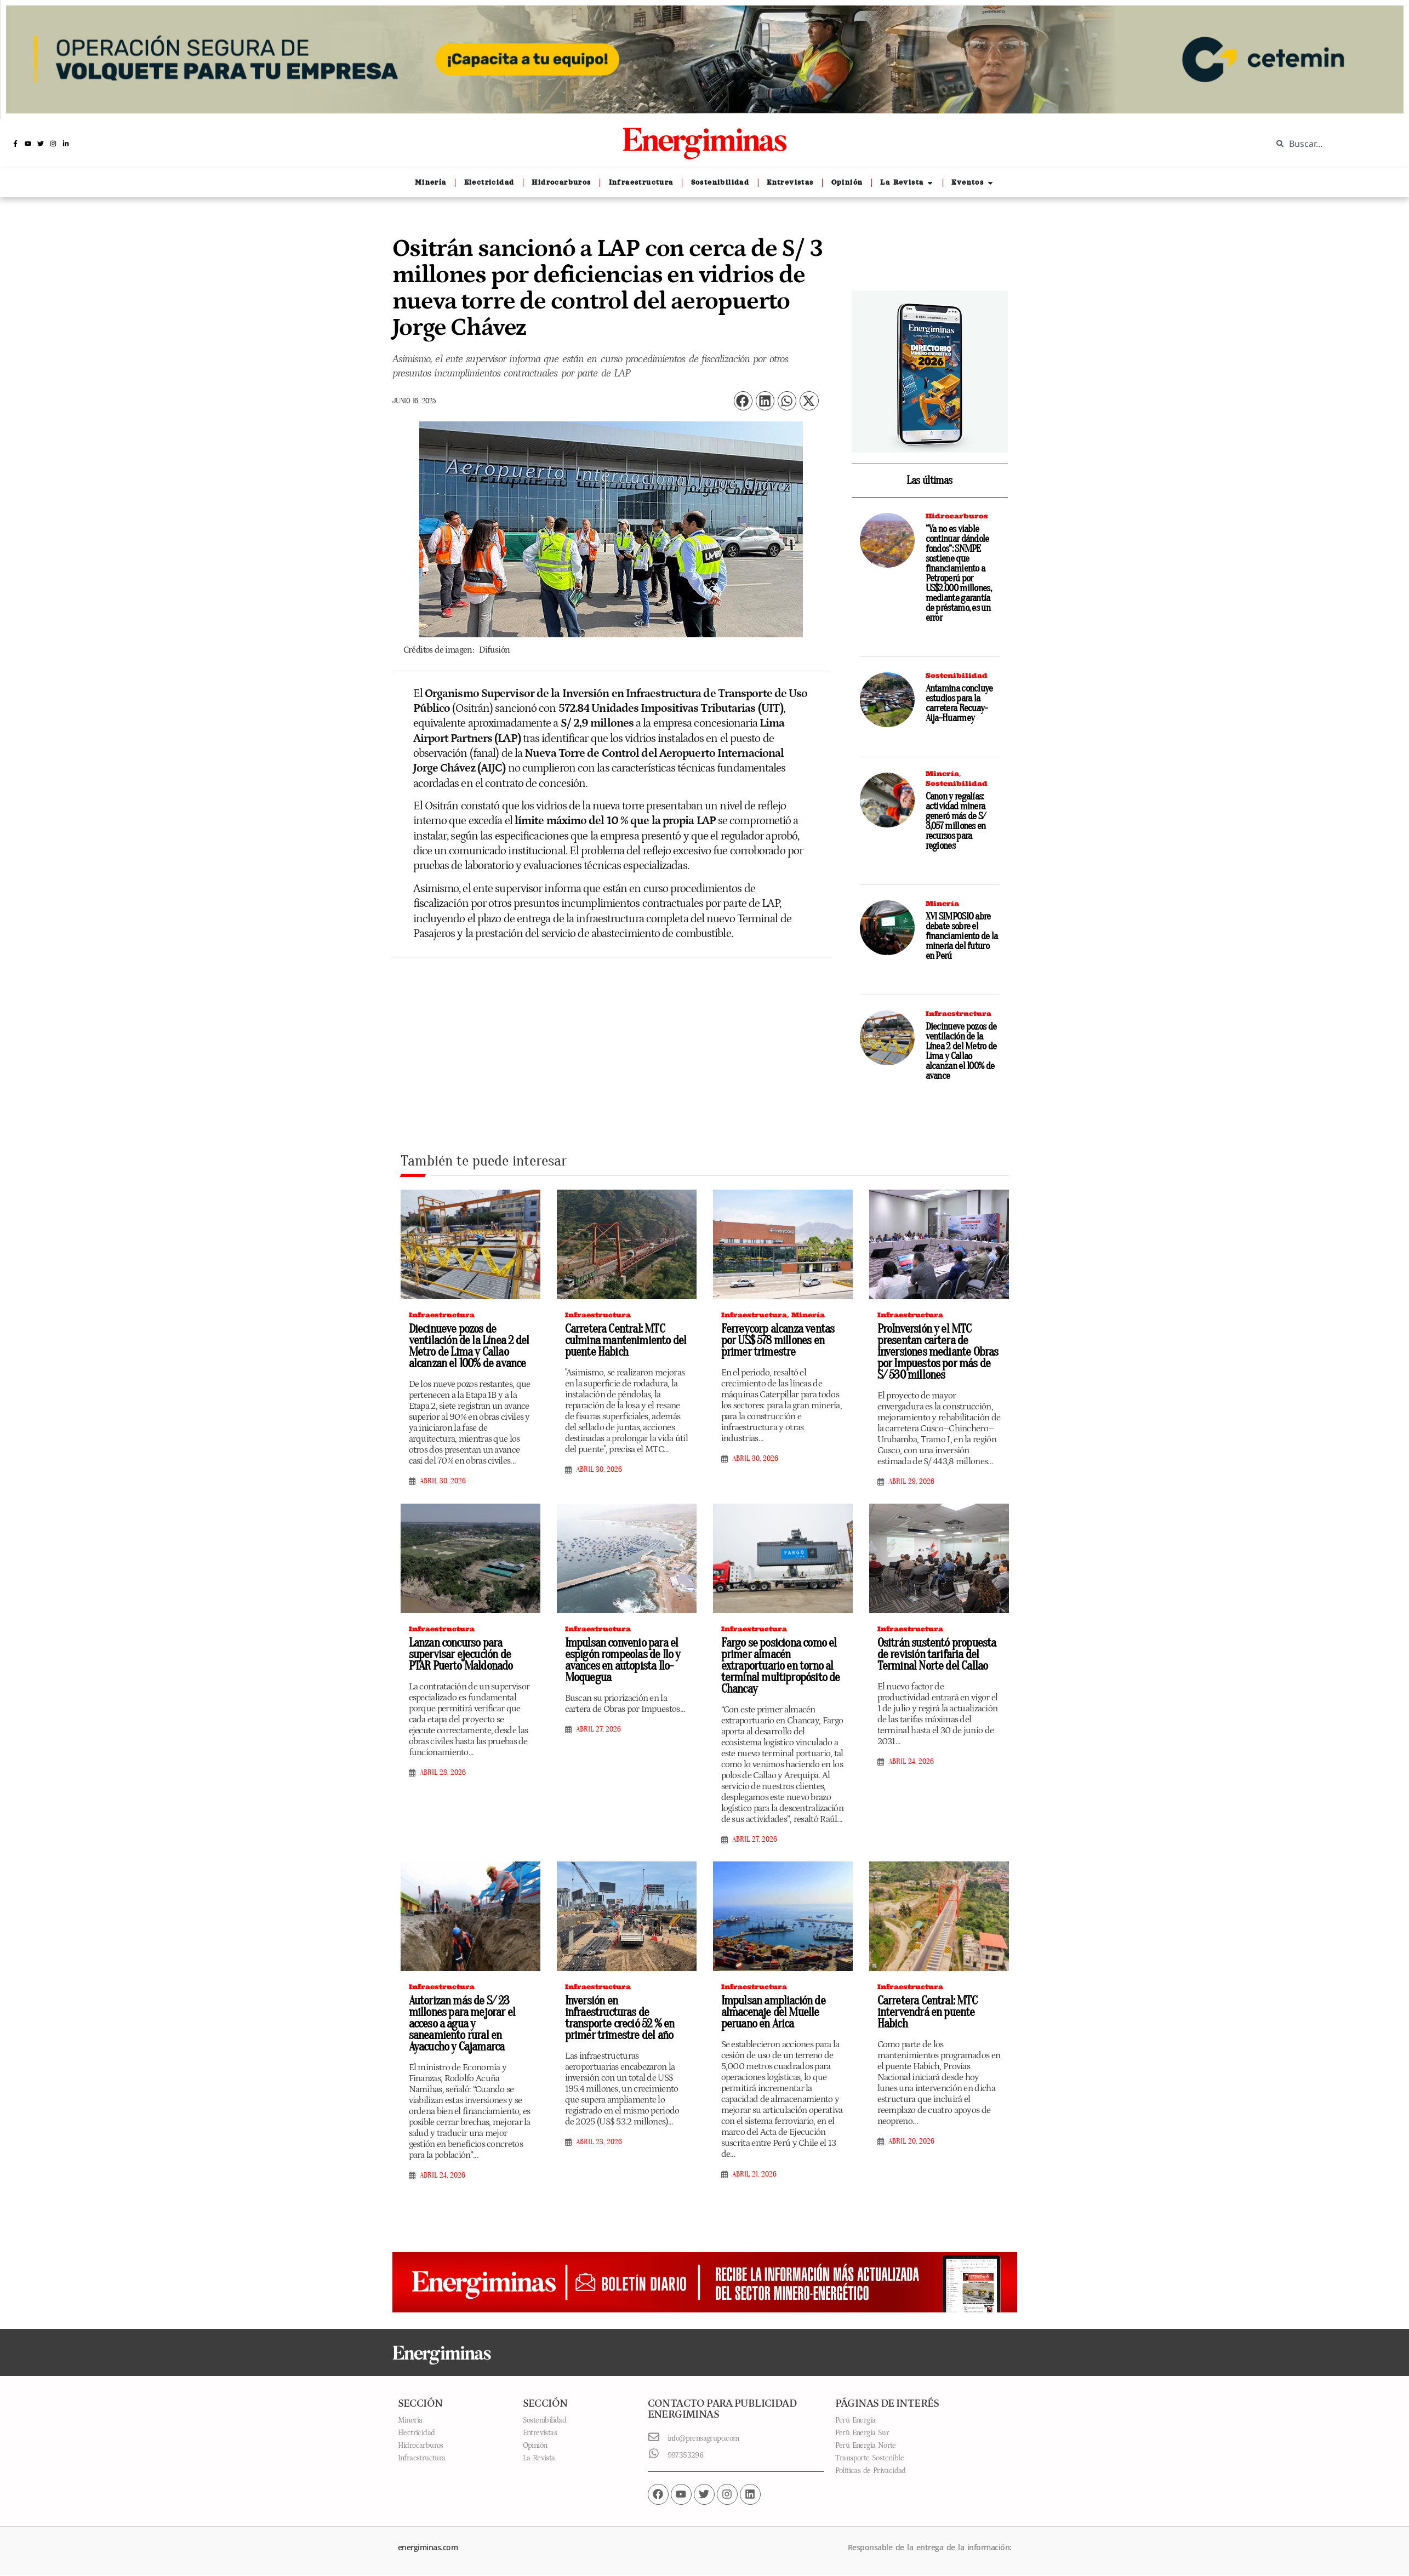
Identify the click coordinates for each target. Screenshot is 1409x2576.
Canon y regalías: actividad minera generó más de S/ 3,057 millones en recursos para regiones (956, 821)
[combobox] (1332, 143)
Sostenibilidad (957, 675)
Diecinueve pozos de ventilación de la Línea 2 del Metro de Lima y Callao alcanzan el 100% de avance (961, 1051)
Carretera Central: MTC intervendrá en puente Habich (927, 2012)
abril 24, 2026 (911, 1762)
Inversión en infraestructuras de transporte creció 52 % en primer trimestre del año (620, 2018)
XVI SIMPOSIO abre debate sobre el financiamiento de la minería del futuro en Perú (962, 936)
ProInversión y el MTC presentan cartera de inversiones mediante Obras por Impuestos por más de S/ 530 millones (938, 1352)
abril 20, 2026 (911, 2141)
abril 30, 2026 (443, 1481)
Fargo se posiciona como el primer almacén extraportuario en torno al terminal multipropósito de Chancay (780, 1666)
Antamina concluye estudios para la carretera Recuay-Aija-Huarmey (959, 703)
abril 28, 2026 (443, 1773)
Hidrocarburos (957, 516)
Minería (942, 773)
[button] (743, 400)
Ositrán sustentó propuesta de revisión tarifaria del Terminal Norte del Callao (936, 1654)
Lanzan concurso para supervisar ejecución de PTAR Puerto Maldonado (461, 1654)
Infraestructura (958, 1013)
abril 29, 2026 (911, 1482)
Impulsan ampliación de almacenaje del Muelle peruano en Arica (773, 2012)
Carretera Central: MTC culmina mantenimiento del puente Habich (626, 1340)
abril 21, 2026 (754, 2174)
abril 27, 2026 (598, 1729)
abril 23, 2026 (599, 2142)
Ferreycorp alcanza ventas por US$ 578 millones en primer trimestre (778, 1340)
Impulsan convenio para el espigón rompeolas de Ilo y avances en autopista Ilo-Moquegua (623, 1660)
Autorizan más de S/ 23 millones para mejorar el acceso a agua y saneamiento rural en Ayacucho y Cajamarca (462, 2024)
